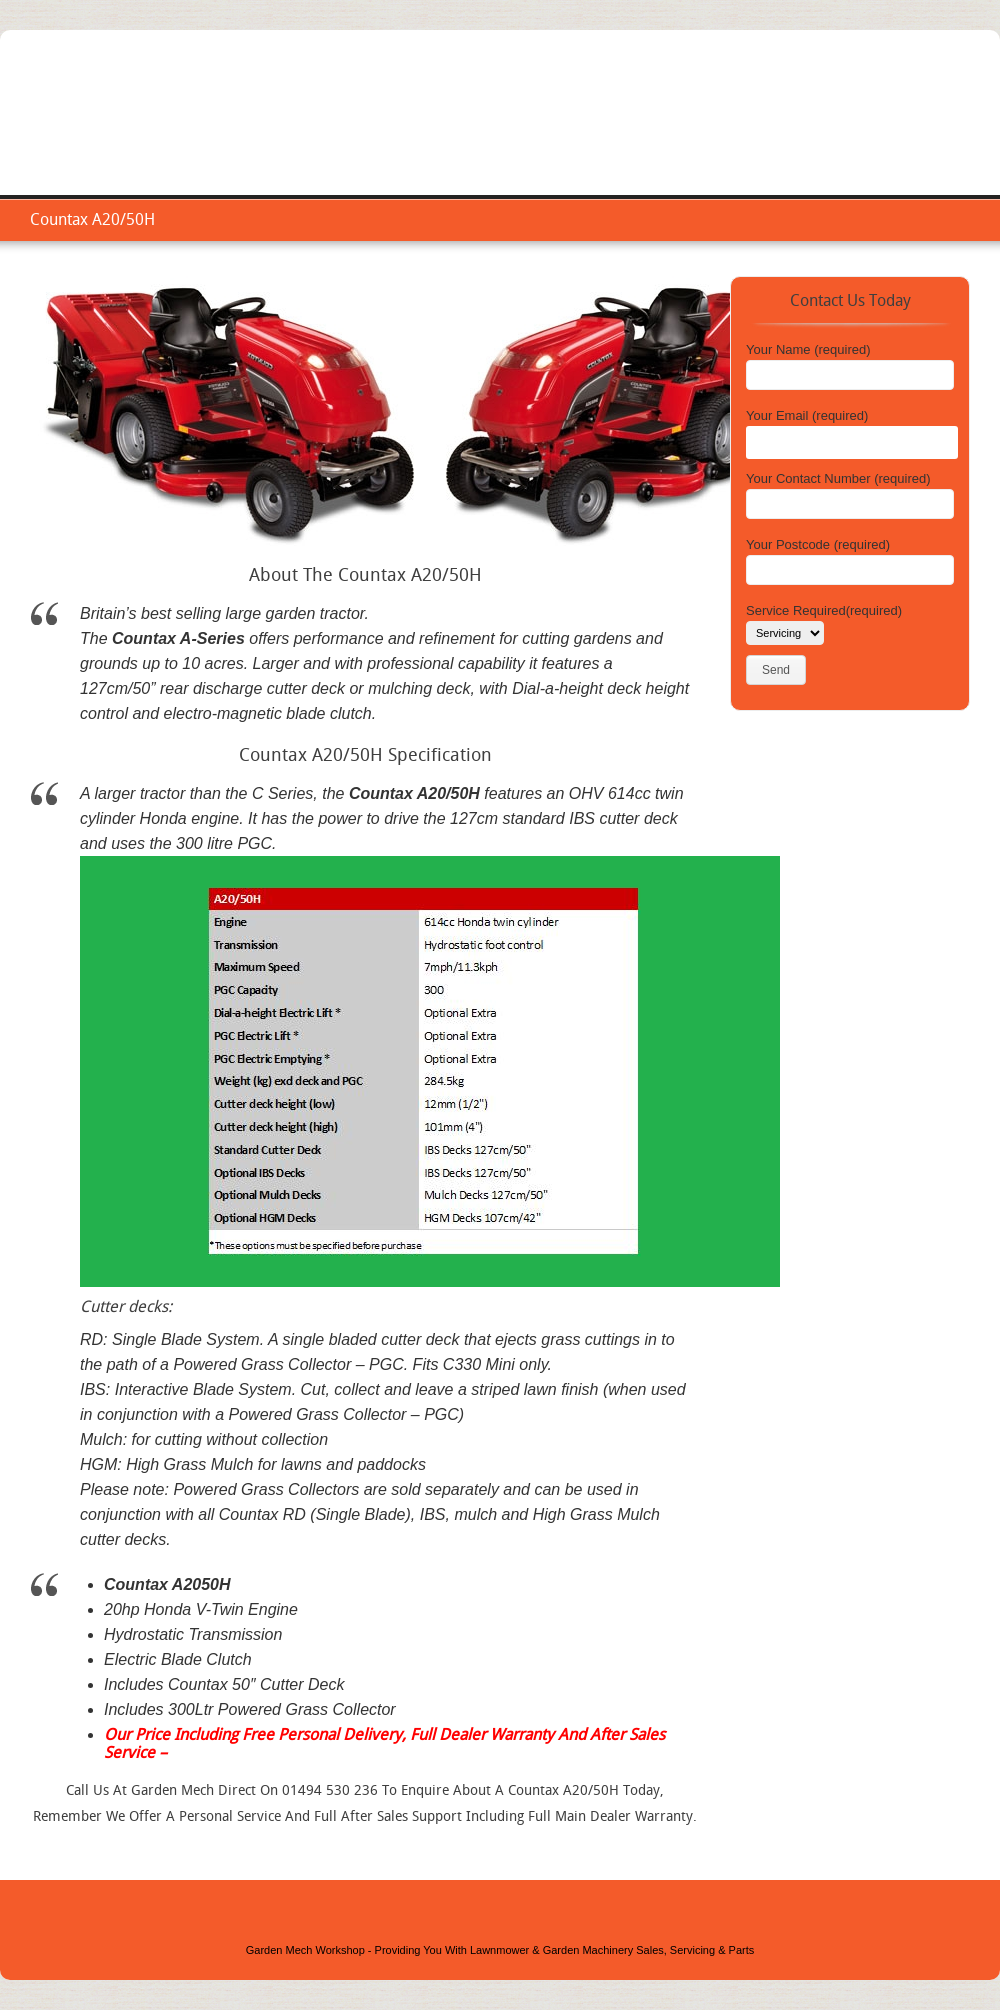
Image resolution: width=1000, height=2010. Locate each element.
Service (710, 135)
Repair (782, 135)
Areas (849, 135)
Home (639, 135)
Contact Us (930, 135)
